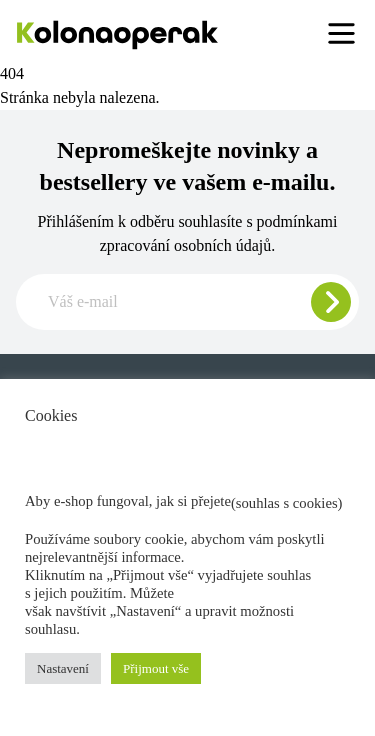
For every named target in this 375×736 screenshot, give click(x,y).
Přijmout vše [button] (156, 668)
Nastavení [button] (63, 668)
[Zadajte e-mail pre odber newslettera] (187, 302)
